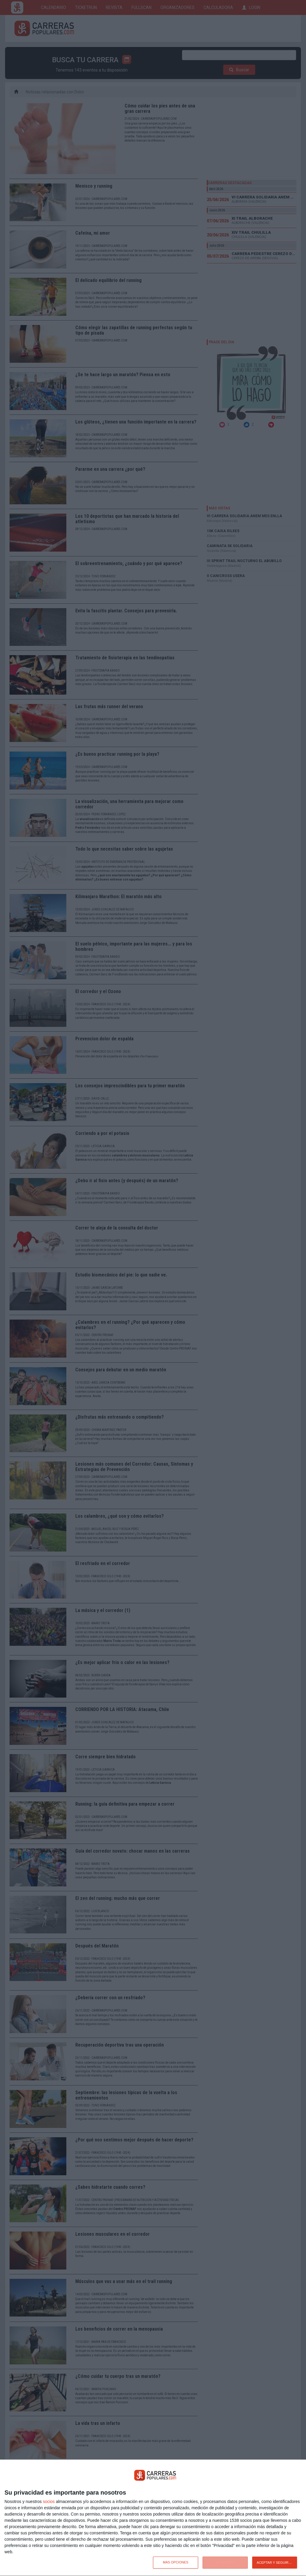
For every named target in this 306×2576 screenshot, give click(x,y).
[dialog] (153, 2518)
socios (49, 2501)
